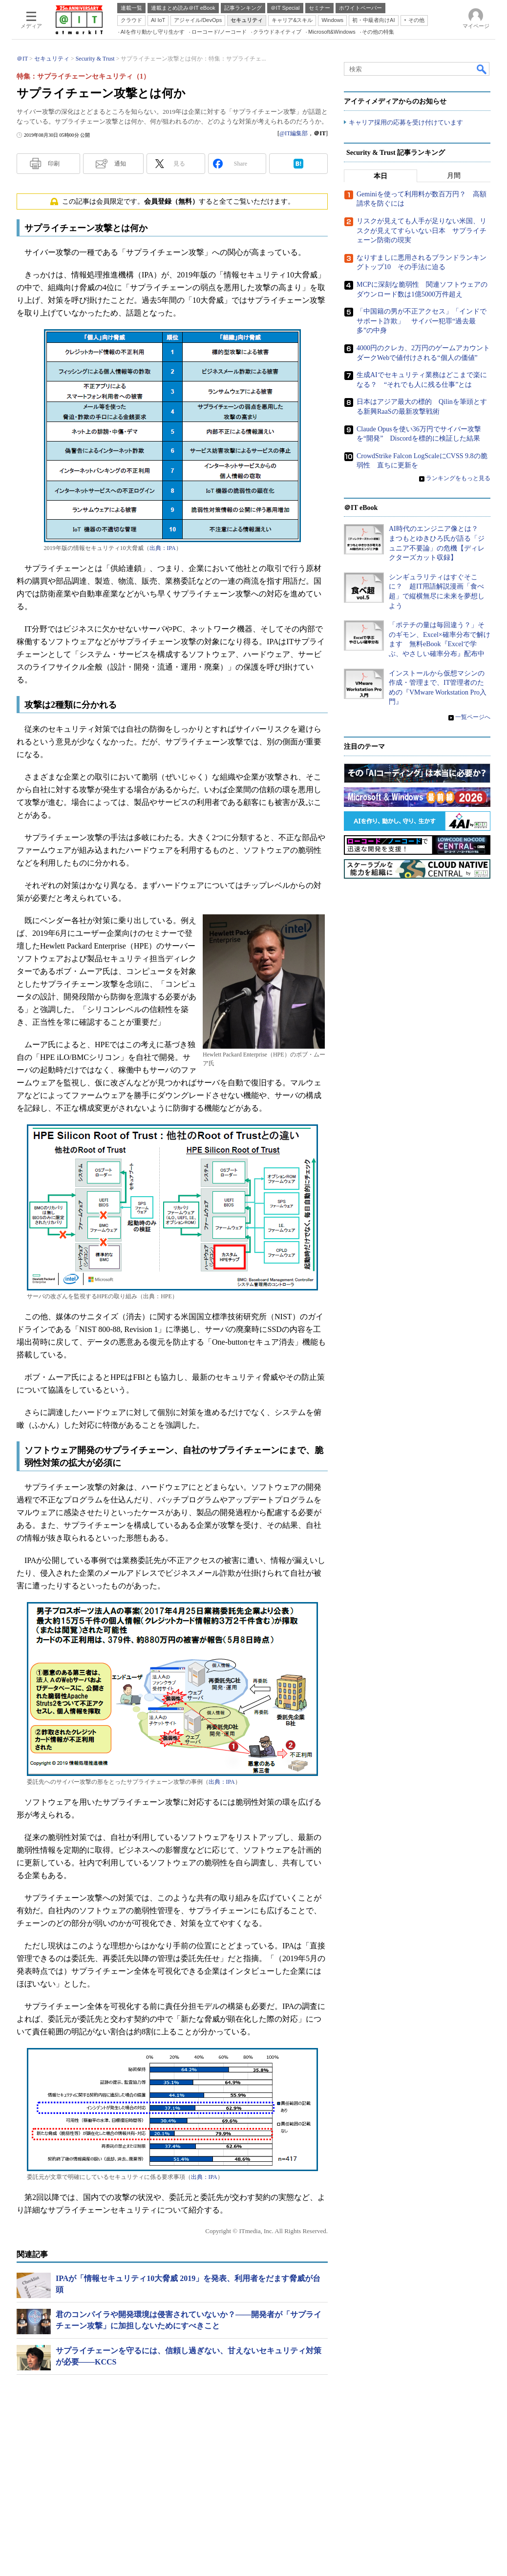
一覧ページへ (472, 717)
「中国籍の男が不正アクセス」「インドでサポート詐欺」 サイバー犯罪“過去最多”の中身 (421, 321)
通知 (120, 163)
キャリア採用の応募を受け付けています (406, 122)
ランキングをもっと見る (458, 478)
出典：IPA (162, 548)
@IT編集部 (293, 133)
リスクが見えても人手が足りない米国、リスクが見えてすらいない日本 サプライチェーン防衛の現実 (421, 230)
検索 (482, 69)
